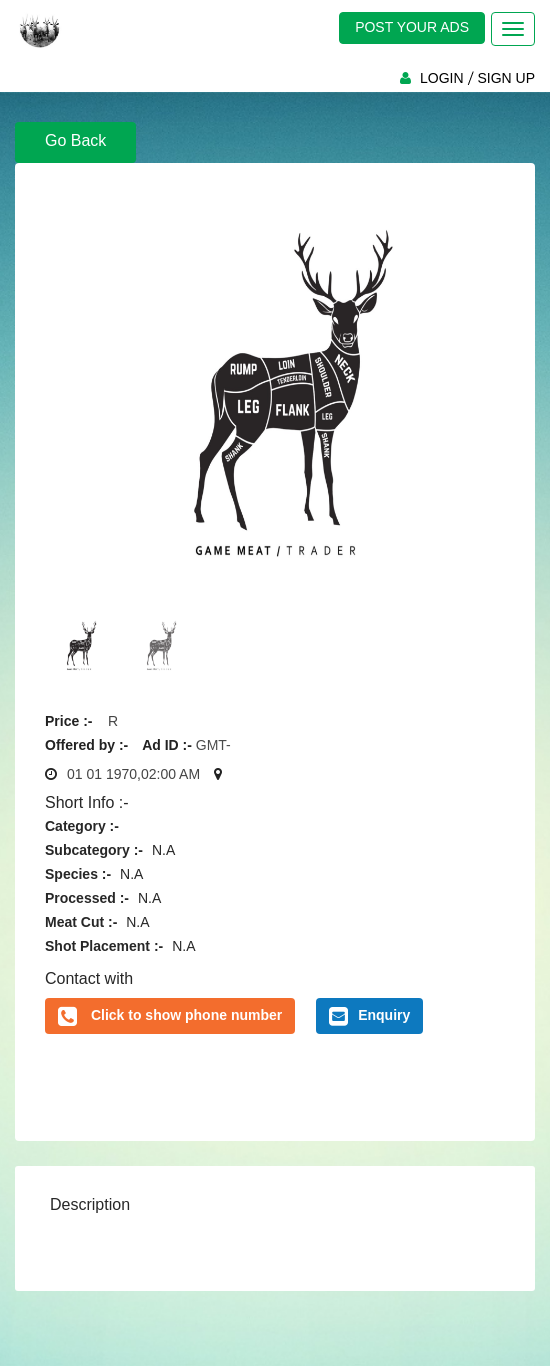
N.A (163, 850)
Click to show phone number (186, 1015)
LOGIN (442, 78)
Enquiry (369, 1016)
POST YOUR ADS (412, 27)
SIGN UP (506, 78)
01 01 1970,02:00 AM (133, 774)
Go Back (75, 140)
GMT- (213, 745)
